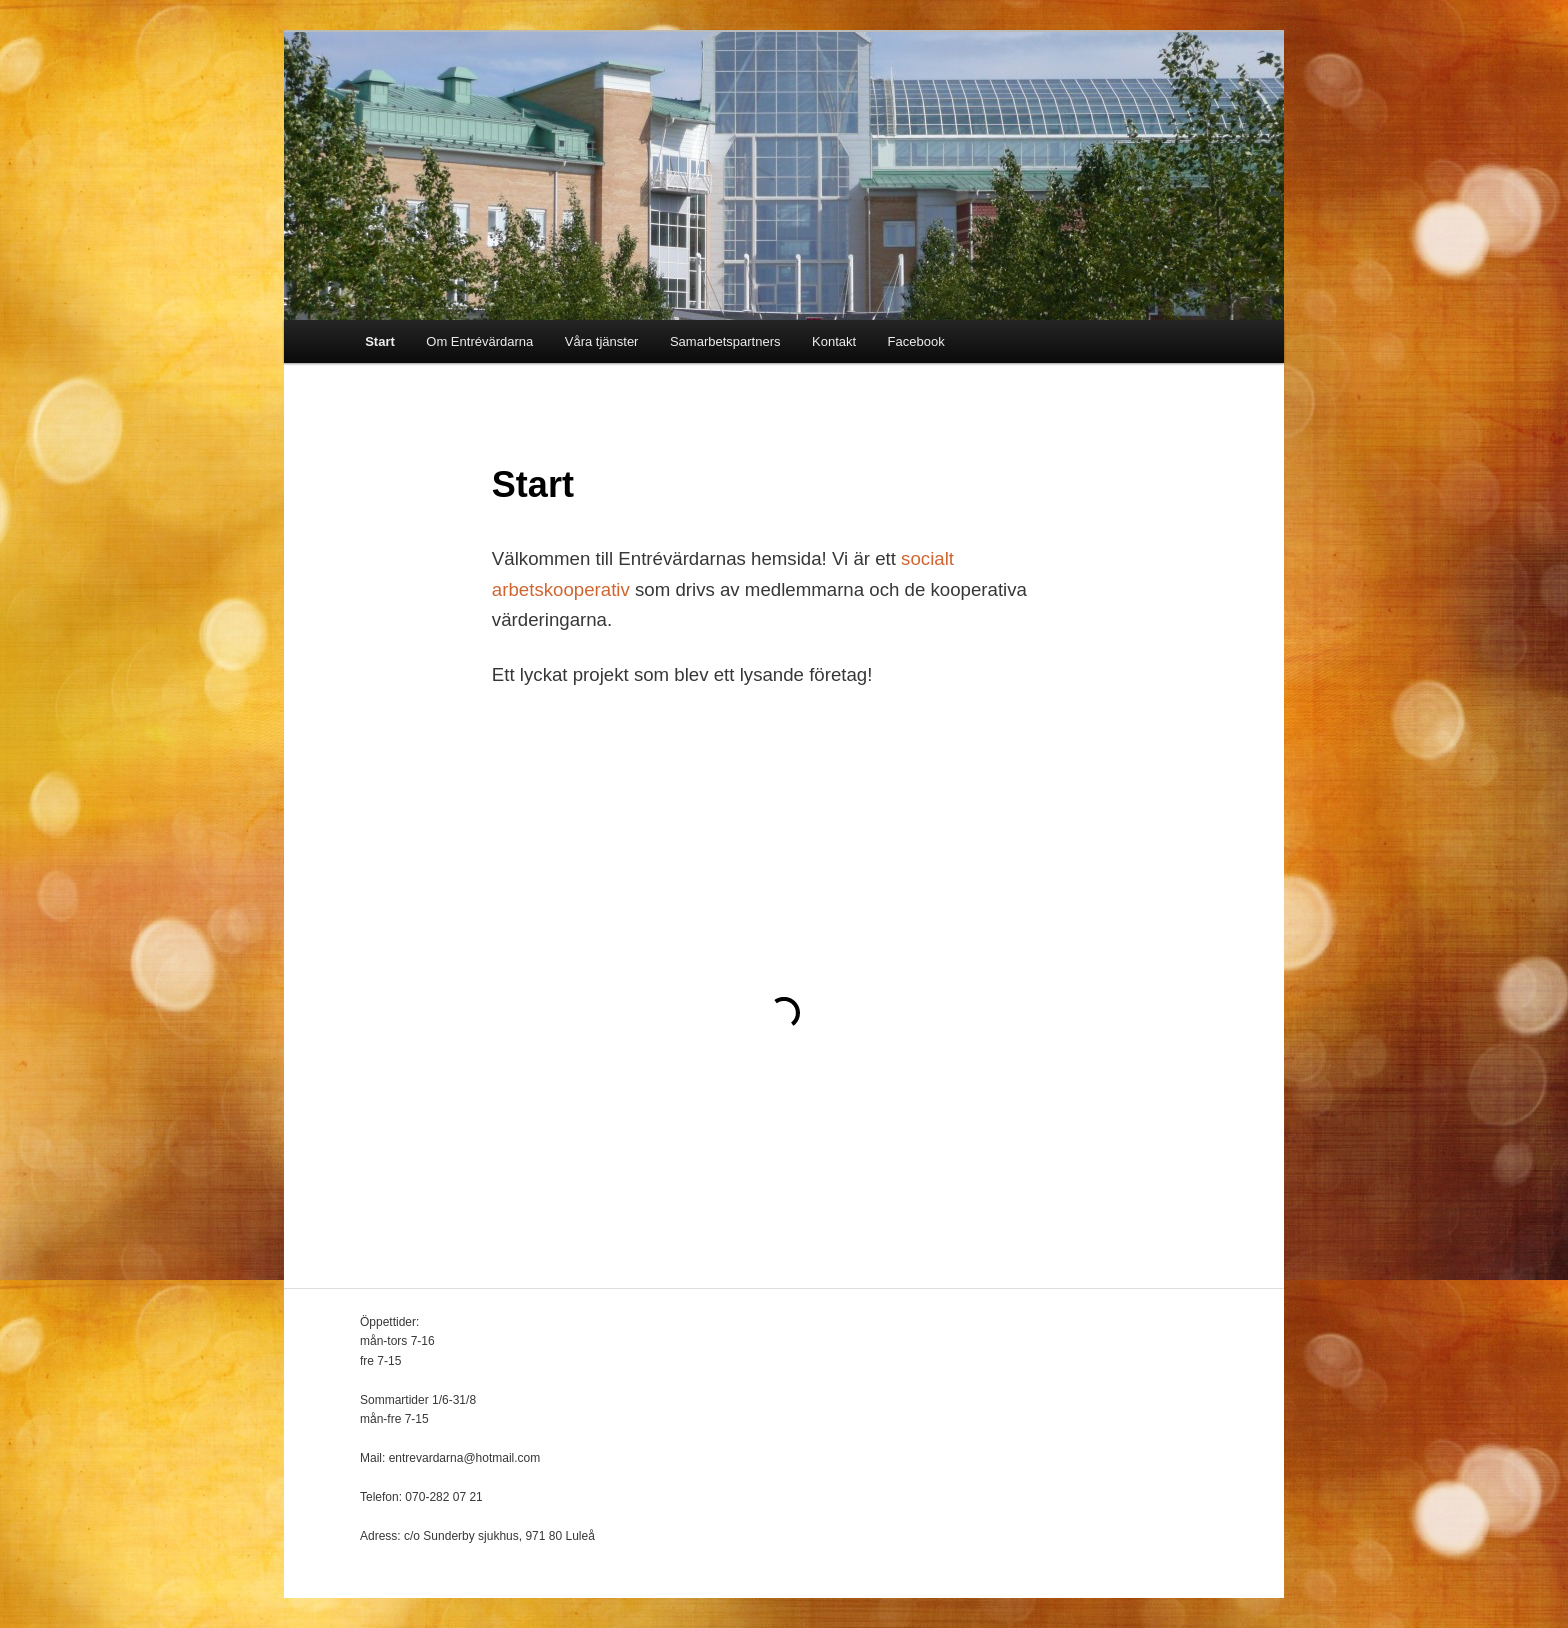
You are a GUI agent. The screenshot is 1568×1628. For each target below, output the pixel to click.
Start (380, 341)
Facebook (916, 341)
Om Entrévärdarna (479, 341)
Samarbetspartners (725, 341)
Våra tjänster (602, 341)
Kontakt (834, 341)
